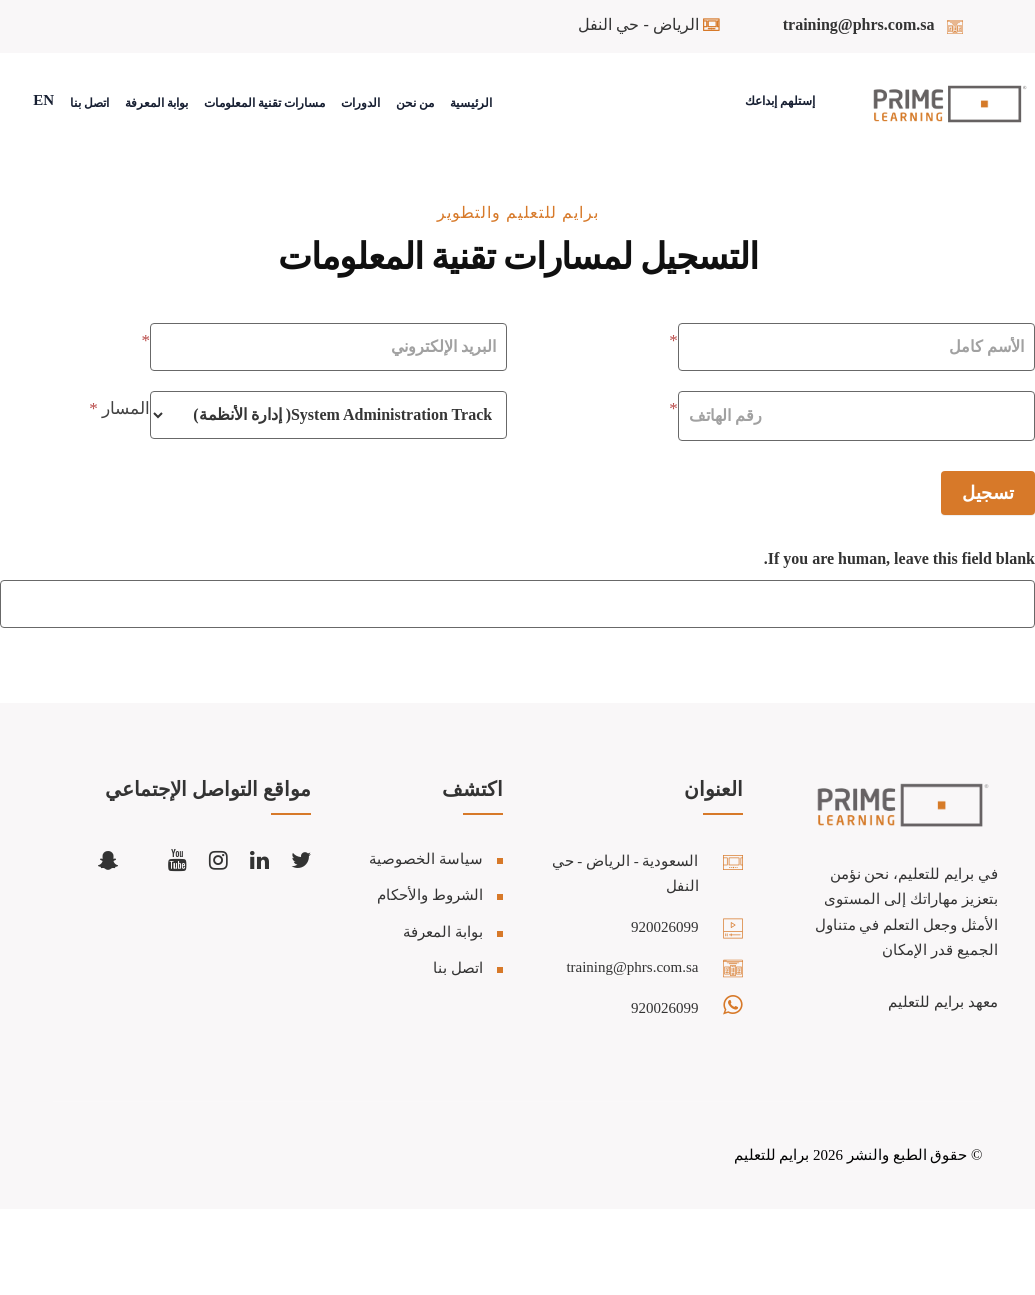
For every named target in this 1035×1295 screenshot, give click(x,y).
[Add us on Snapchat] (108, 860)
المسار (119, 408)
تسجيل (988, 493)
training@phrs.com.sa (859, 24)
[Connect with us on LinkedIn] (259, 860)
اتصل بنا (89, 103)
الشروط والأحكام (430, 895)
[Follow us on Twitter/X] (301, 860)
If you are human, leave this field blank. (899, 558)
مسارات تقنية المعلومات (264, 103)
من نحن (415, 103)
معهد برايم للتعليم (943, 1002)
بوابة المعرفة (156, 103)
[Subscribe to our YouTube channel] (177, 860)
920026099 (665, 927)
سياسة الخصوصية (426, 859)
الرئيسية (471, 103)
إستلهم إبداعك (780, 101)
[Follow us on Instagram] (218, 860)
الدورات (360, 103)
